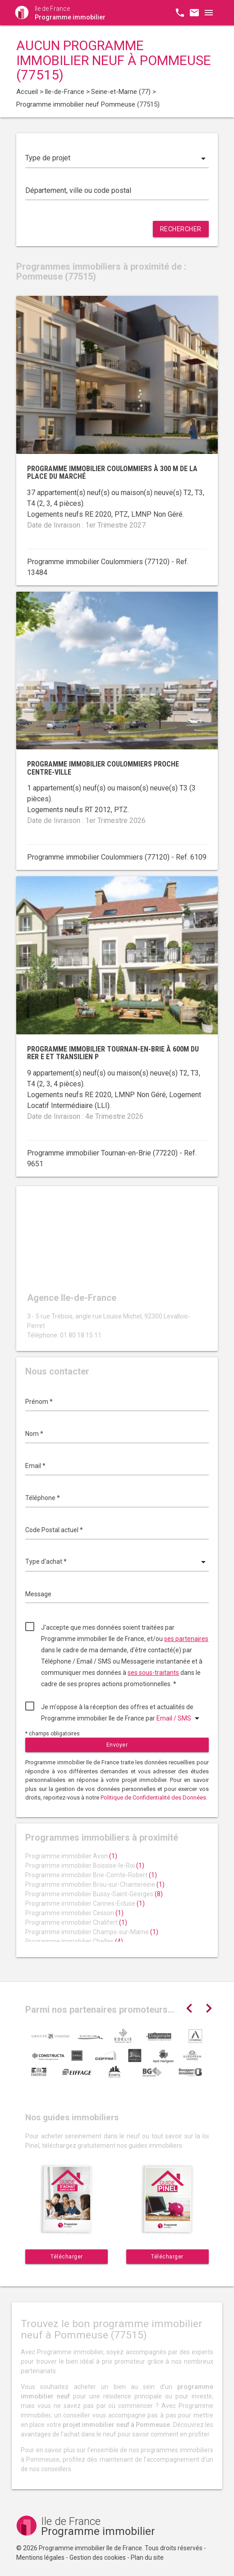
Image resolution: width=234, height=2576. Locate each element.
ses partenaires (186, 1638)
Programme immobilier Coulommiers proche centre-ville (103, 768)
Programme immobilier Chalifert (76, 1922)
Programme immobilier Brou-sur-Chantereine (95, 1884)
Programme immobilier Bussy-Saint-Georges (94, 1894)
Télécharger (66, 2256)
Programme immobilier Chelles (74, 1941)
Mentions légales (40, 2557)
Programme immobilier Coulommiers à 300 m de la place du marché (112, 472)
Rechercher (181, 229)
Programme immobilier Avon (71, 1856)
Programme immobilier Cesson (74, 1913)
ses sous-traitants (153, 1672)
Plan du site (147, 2557)
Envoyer (117, 1745)
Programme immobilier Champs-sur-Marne (91, 1932)
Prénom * (39, 1401)
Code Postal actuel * (54, 1529)
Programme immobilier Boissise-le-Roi (84, 1865)
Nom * (34, 1433)
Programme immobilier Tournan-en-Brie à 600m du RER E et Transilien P (113, 1053)
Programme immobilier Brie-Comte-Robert (91, 1875)
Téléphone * (42, 1497)
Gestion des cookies (97, 2557)
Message (38, 1594)
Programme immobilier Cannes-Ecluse (85, 1903)
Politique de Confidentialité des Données (153, 1797)
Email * (35, 1465)
